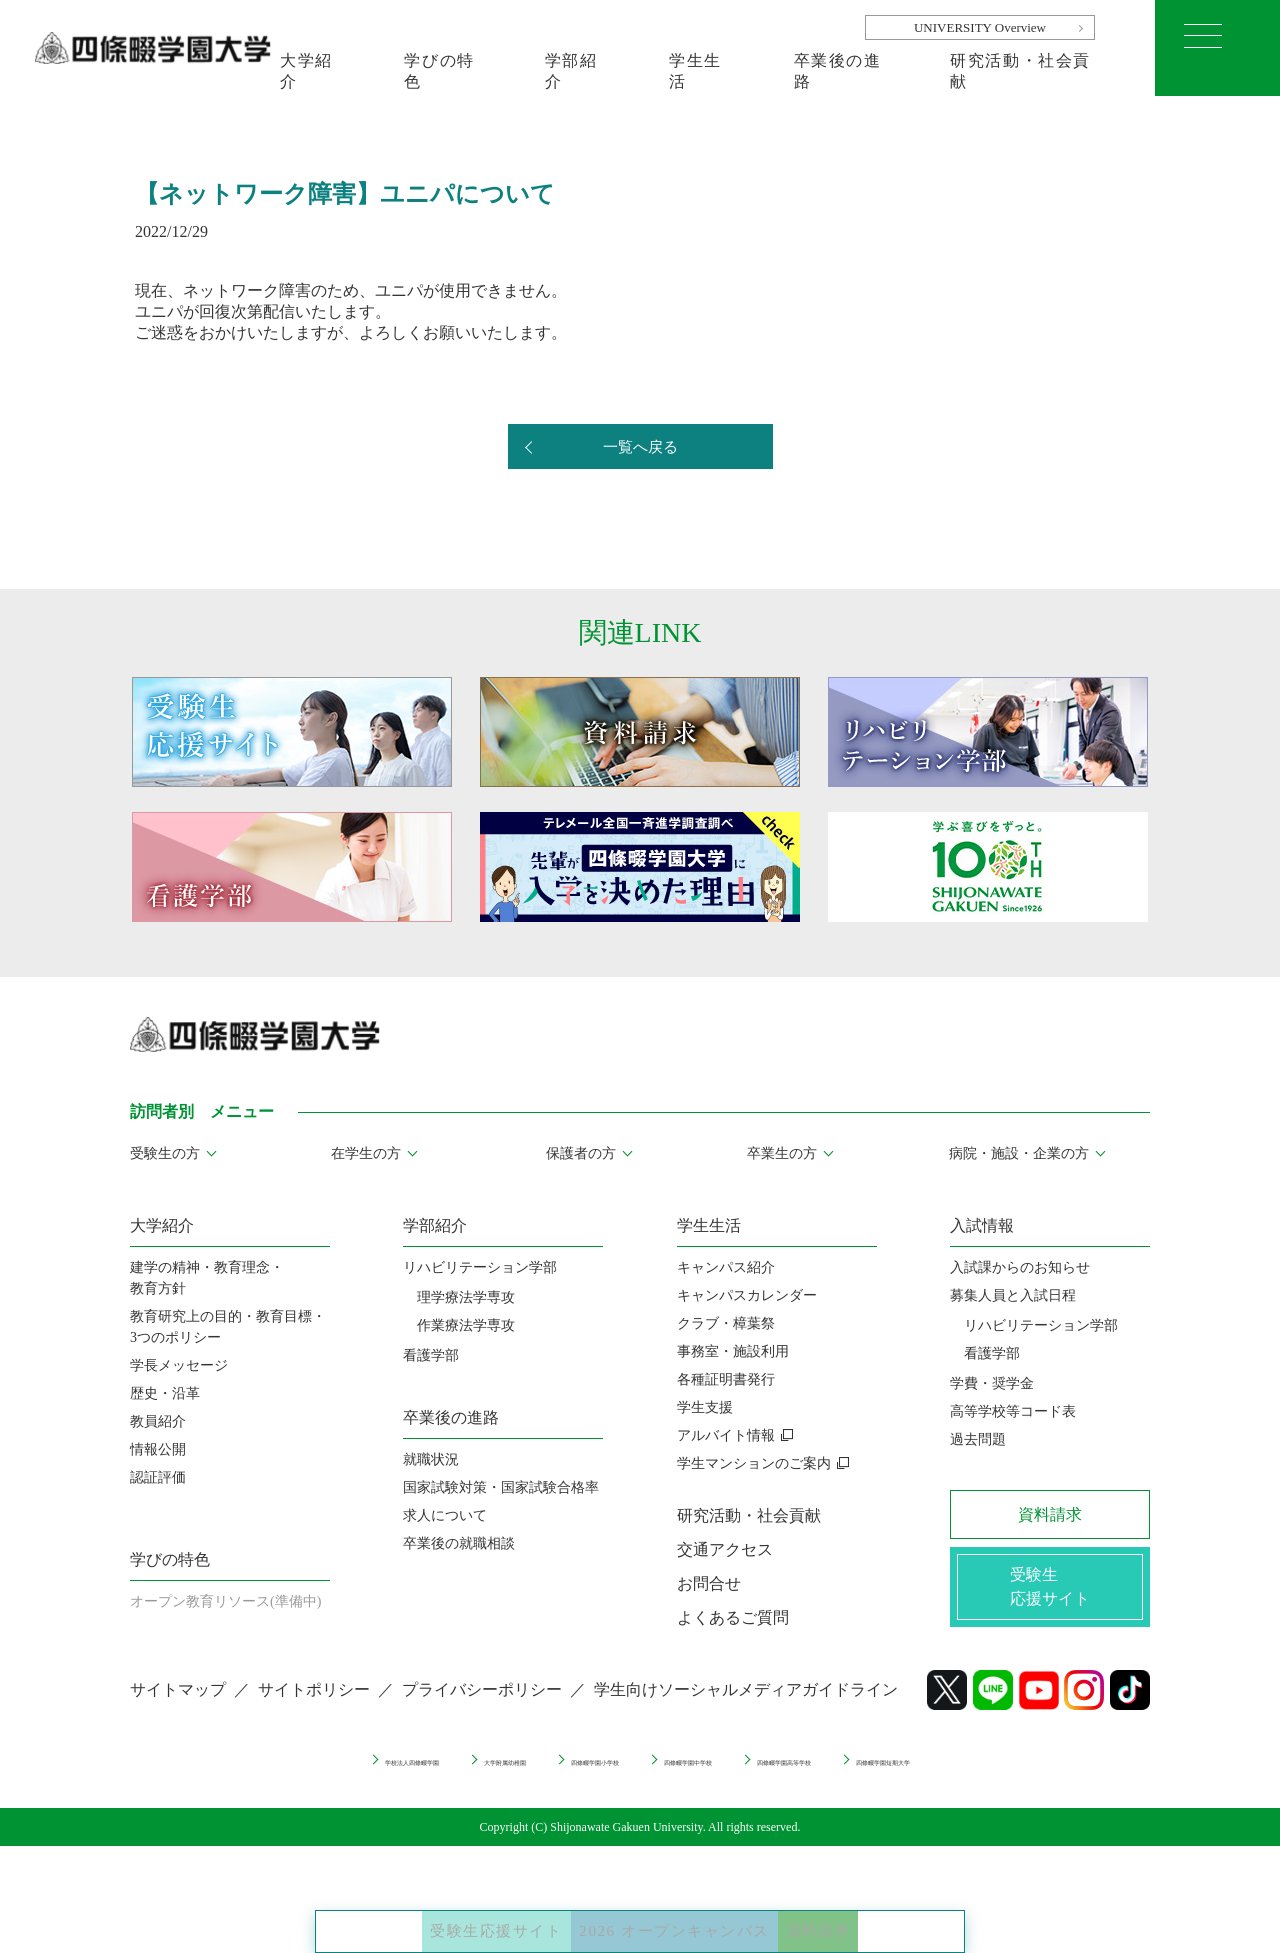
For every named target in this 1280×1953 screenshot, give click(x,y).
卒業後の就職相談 (459, 1543)
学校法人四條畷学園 (248, 1775)
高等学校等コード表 (1013, 1411)
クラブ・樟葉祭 (726, 1323)
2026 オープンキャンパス (683, 1913)
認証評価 (158, 1477)
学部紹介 (571, 71)
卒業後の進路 (838, 71)
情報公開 (158, 1449)
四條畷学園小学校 (555, 1775)
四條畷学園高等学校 (876, 1775)
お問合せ (709, 1583)
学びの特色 (439, 71)
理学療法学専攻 (466, 1297)
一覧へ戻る (640, 447)
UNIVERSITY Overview (980, 27)
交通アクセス (725, 1549)
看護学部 (431, 1355)
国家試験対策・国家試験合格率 (501, 1487)
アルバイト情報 (726, 1435)
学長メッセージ (179, 1365)
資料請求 (893, 1913)
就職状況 (431, 1459)
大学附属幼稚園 (405, 1775)
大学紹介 (306, 71)
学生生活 (695, 71)
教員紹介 (158, 1421)
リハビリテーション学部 (480, 1267)
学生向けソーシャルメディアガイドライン (746, 1706)
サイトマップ (178, 1706)
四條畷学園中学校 (712, 1775)
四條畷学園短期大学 (1047, 1775)
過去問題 (978, 1439)
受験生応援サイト (430, 1913)
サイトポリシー (314, 1706)
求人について (445, 1515)
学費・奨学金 (992, 1383)
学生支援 (705, 1407)
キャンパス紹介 (726, 1267)
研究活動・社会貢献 (1020, 71)
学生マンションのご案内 (754, 1463)
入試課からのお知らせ (1020, 1267)
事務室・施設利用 (733, 1351)
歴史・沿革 (165, 1393)
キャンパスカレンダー (747, 1295)
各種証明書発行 (726, 1379)
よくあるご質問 (733, 1617)
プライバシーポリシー (482, 1706)
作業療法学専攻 (466, 1325)
